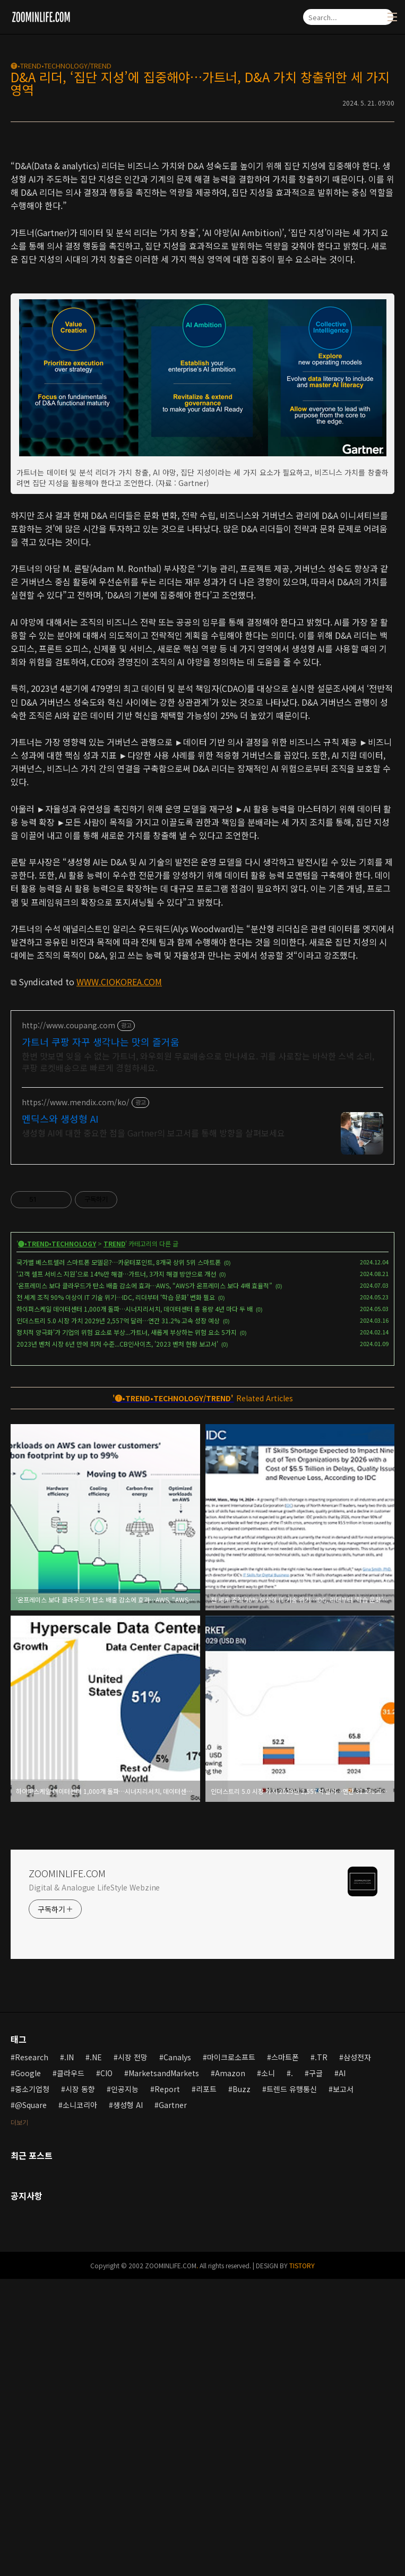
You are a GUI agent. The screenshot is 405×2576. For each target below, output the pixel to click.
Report (167, 2386)
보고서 (343, 2386)
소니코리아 (80, 2402)
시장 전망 (133, 2354)
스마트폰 (285, 2354)
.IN (69, 2354)
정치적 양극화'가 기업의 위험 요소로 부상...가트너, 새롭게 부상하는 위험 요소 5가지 (126, 1629)
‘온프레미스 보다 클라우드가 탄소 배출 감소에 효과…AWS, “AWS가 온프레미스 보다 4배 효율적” (144, 1582)
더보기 (19, 2419)
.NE (96, 2354)
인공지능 (125, 2386)
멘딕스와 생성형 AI (60, 1415)
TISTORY (302, 2562)
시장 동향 (80, 2386)
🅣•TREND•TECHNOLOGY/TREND (61, 65)
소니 (268, 2370)
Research (31, 2354)
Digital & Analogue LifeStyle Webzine (94, 2184)
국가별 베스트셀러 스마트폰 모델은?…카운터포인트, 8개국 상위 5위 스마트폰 (118, 1559)
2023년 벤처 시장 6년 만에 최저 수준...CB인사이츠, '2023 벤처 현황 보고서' (117, 1640)
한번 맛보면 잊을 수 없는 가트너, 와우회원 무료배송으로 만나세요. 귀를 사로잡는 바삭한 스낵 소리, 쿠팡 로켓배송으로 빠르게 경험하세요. (198, 1359)
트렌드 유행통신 (291, 2386)
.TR (321, 2354)
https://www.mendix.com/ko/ (76, 1399)
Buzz (241, 2386)
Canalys (177, 2354)
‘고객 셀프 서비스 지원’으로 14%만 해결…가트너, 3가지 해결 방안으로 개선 (116, 1570)
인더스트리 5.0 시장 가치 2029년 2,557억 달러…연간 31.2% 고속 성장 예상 (118, 1617)
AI (342, 2370)
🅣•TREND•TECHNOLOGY (57, 1540)
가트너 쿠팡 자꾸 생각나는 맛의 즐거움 (100, 1338)
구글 (316, 2370)
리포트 (206, 2386)
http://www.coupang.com (68, 1322)
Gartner (173, 2402)
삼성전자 (357, 2354)
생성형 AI (128, 2402)
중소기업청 (32, 2386)
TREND (114, 1540)
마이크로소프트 (231, 2354)
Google (28, 2370)
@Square (31, 2402)
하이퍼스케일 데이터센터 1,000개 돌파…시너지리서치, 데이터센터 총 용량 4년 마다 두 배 (134, 1605)
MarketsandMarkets (163, 2370)
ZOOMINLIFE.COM (67, 2170)
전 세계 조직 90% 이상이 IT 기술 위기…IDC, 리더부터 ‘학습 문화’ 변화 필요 (115, 1594)
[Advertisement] (202, 223)
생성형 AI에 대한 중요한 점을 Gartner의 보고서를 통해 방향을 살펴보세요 (153, 1430)
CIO (106, 2370)
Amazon (230, 2370)
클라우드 (70, 2370)
